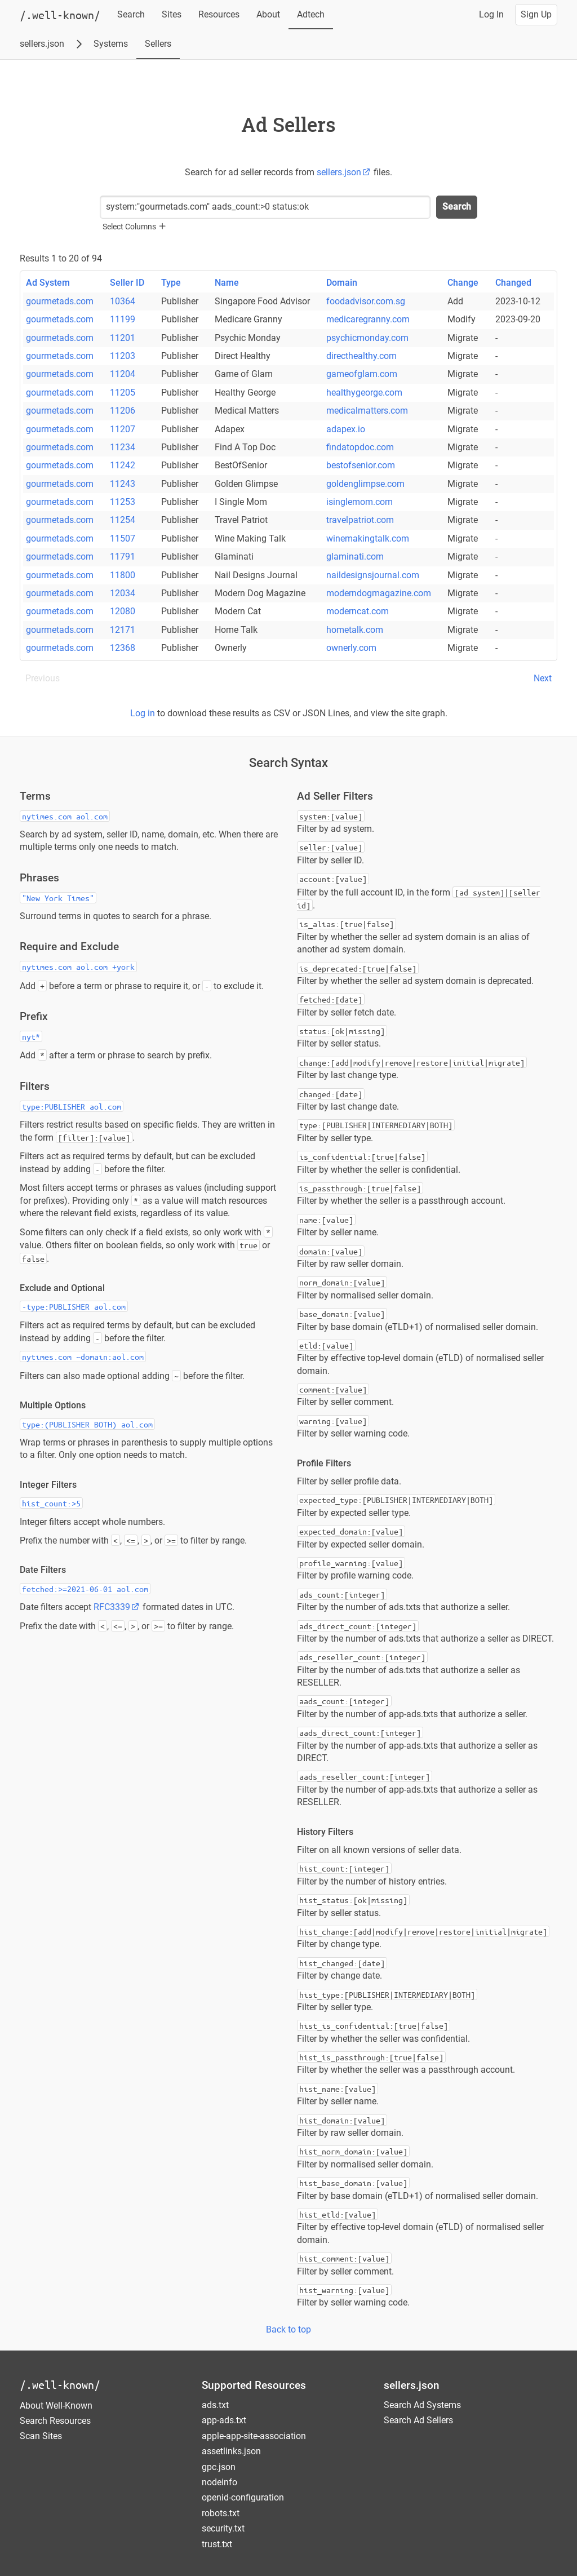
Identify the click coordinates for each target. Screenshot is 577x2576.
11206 (122, 410)
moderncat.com (357, 611)
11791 (122, 556)
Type (171, 282)
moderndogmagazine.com (378, 593)
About (268, 14)
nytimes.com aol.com (65, 816)
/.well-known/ (60, 2384)
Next (543, 678)
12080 (122, 611)
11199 (122, 319)
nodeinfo (219, 2482)
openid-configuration (243, 2497)
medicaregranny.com (368, 319)
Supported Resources (254, 2385)
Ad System (48, 282)
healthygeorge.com (364, 392)
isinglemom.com (359, 501)
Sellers (158, 43)
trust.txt (217, 2544)
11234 (122, 447)
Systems (111, 43)
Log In (491, 14)
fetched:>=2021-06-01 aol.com (85, 1589)
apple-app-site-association (254, 2436)
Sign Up (536, 14)
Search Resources (55, 2420)
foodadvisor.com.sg (365, 301)
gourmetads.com (60, 301)
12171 (122, 629)
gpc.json (219, 2467)
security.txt (223, 2528)
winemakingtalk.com (367, 538)
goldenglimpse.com (365, 483)
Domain (341, 282)
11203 (122, 356)
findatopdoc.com (360, 447)
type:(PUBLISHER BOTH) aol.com (87, 1424)
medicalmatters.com (367, 410)
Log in (142, 713)
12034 (122, 593)
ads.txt (215, 2405)
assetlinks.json (231, 2451)
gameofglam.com (361, 374)
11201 (122, 337)
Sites (171, 14)
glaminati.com (355, 556)
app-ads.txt (224, 2420)
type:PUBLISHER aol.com (71, 1106)
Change (462, 282)
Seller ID (127, 282)
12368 (122, 647)
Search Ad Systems (422, 2405)
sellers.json (42, 43)
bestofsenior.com (360, 465)
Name (227, 282)
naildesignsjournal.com (372, 575)
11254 (122, 520)
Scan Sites (41, 2436)
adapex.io (345, 429)
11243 (122, 483)
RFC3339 (117, 1607)
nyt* (31, 1036)
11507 (122, 538)
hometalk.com (354, 629)
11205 (122, 392)
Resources (218, 14)
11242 (122, 465)
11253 (122, 501)
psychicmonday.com (367, 337)
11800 (122, 575)
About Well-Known (56, 2405)
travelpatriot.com (360, 520)
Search (131, 14)
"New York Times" (58, 898)
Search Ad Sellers (418, 2420)
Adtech (311, 14)
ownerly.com (351, 647)
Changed (513, 282)
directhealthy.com (361, 356)
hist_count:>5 (51, 1503)
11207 (122, 429)
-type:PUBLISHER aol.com (74, 1306)
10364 (122, 301)
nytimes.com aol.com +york (78, 966)
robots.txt (220, 2513)
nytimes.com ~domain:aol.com (83, 1356)
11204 (122, 374)
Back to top (288, 2329)
